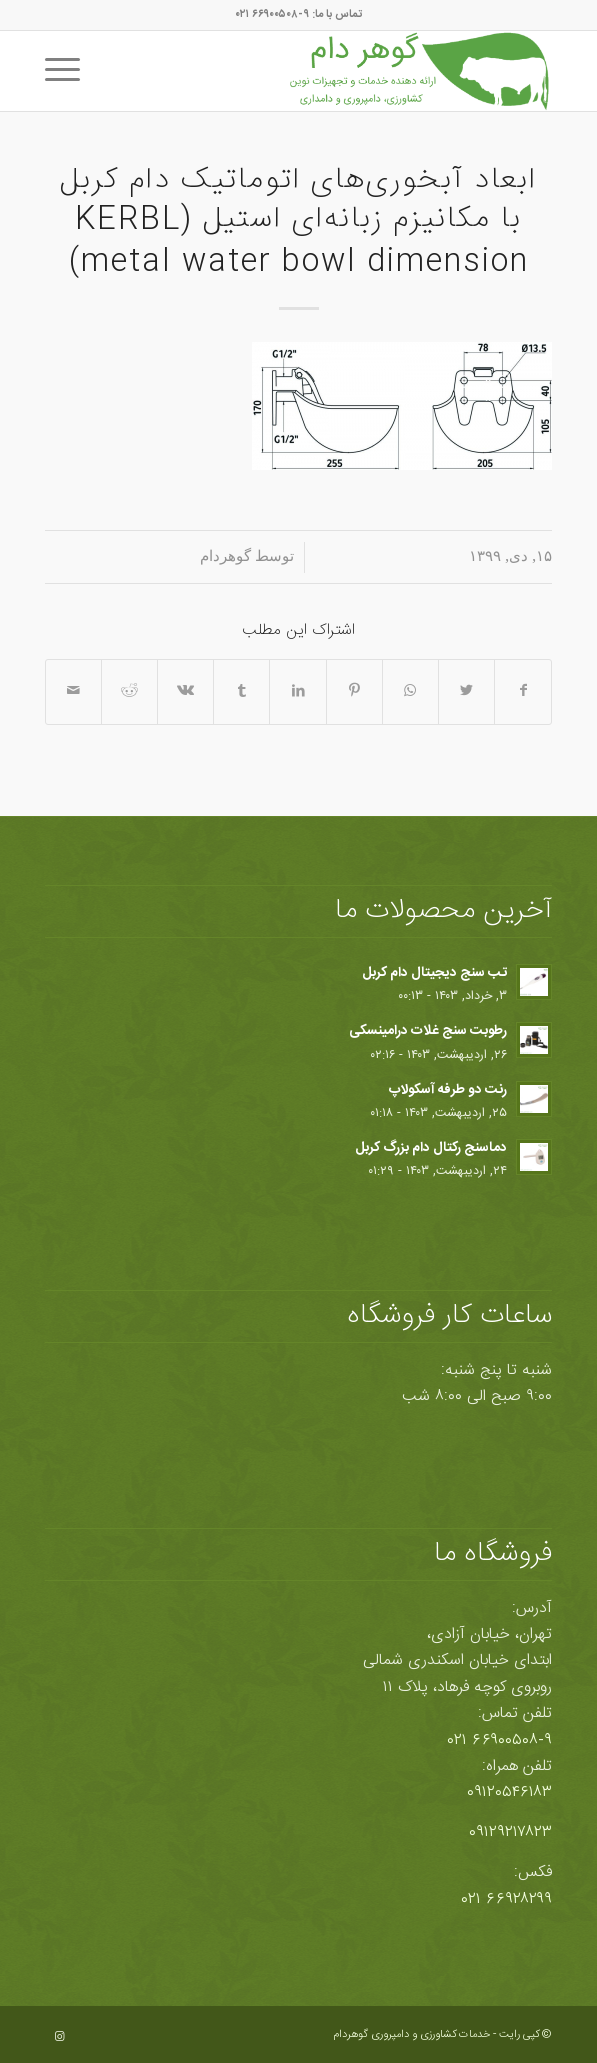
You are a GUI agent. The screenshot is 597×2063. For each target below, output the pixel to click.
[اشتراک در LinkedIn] (297, 691)
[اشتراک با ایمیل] (73, 691)
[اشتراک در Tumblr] (241, 691)
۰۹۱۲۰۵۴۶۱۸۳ (509, 1792)
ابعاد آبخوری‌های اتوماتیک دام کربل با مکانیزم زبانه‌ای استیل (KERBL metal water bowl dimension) (298, 222)
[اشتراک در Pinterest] (354, 691)
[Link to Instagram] (60, 2037)
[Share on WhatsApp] (410, 691)
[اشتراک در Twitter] (466, 691)
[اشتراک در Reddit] (129, 691)
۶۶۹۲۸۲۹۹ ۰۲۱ (507, 1899)
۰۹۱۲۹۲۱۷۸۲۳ (510, 1832)
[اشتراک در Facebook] (523, 691)
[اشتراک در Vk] (185, 691)
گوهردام (225, 556)
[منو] (69, 71)
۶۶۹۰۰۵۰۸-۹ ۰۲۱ (500, 1740)
